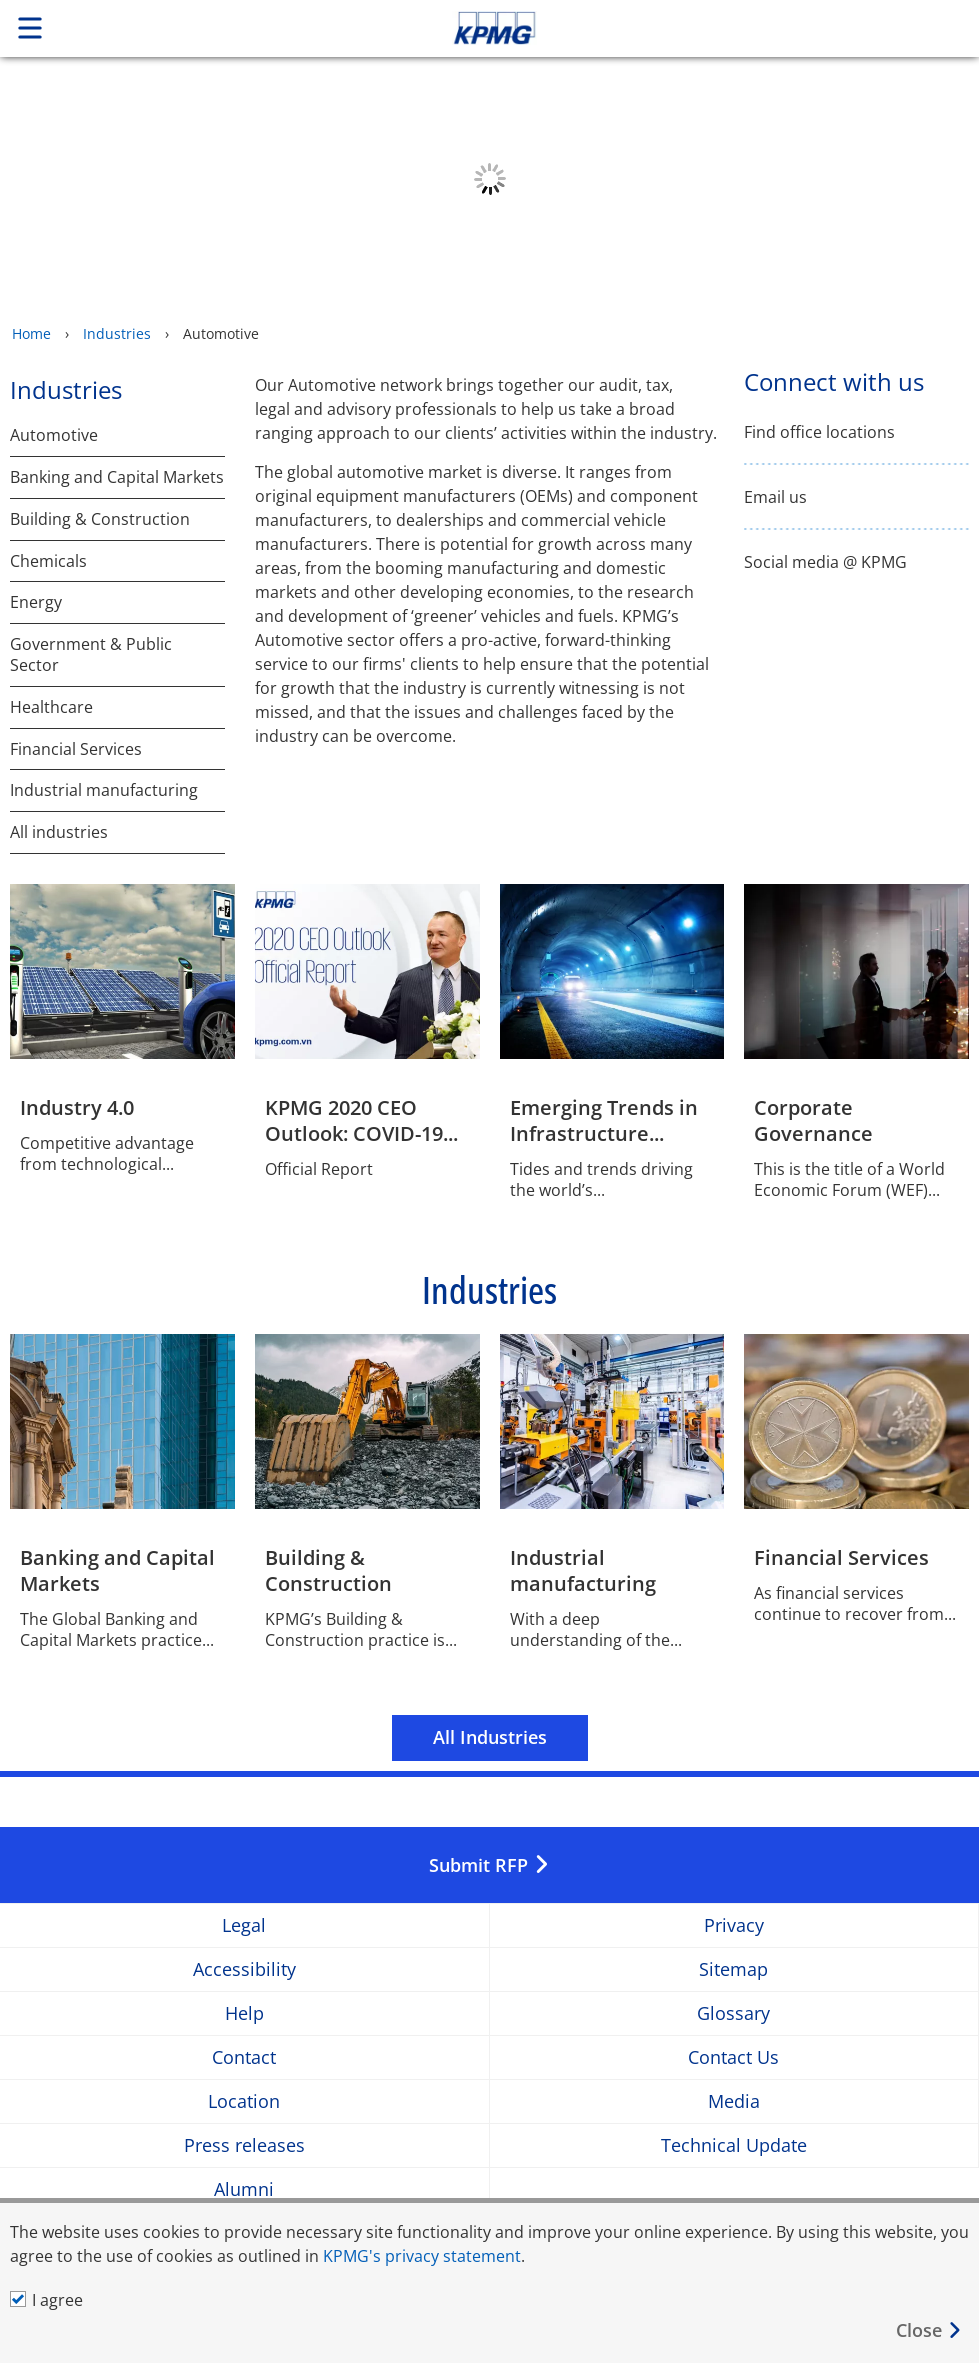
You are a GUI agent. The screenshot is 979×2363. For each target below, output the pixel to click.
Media (734, 2101)
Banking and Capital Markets (117, 477)
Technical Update (734, 2145)
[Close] (929, 2330)
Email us (775, 497)
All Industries (490, 1737)
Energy (36, 602)
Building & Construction (100, 519)
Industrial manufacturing (104, 790)
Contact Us (733, 2057)
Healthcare (51, 707)
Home (31, 333)
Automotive (54, 435)
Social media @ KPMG (825, 562)
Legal (244, 1925)
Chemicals (48, 561)
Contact (244, 2057)
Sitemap (733, 1969)
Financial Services (76, 749)
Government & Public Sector (91, 655)
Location (244, 2101)
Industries (117, 333)
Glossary (733, 2013)
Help (244, 2013)
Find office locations (819, 432)
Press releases (244, 2145)
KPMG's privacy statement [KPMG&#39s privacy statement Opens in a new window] (422, 2256)
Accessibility (244, 1969)
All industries (59, 832)
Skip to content (687, 28)
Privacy (734, 1925)
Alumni (244, 2189)
